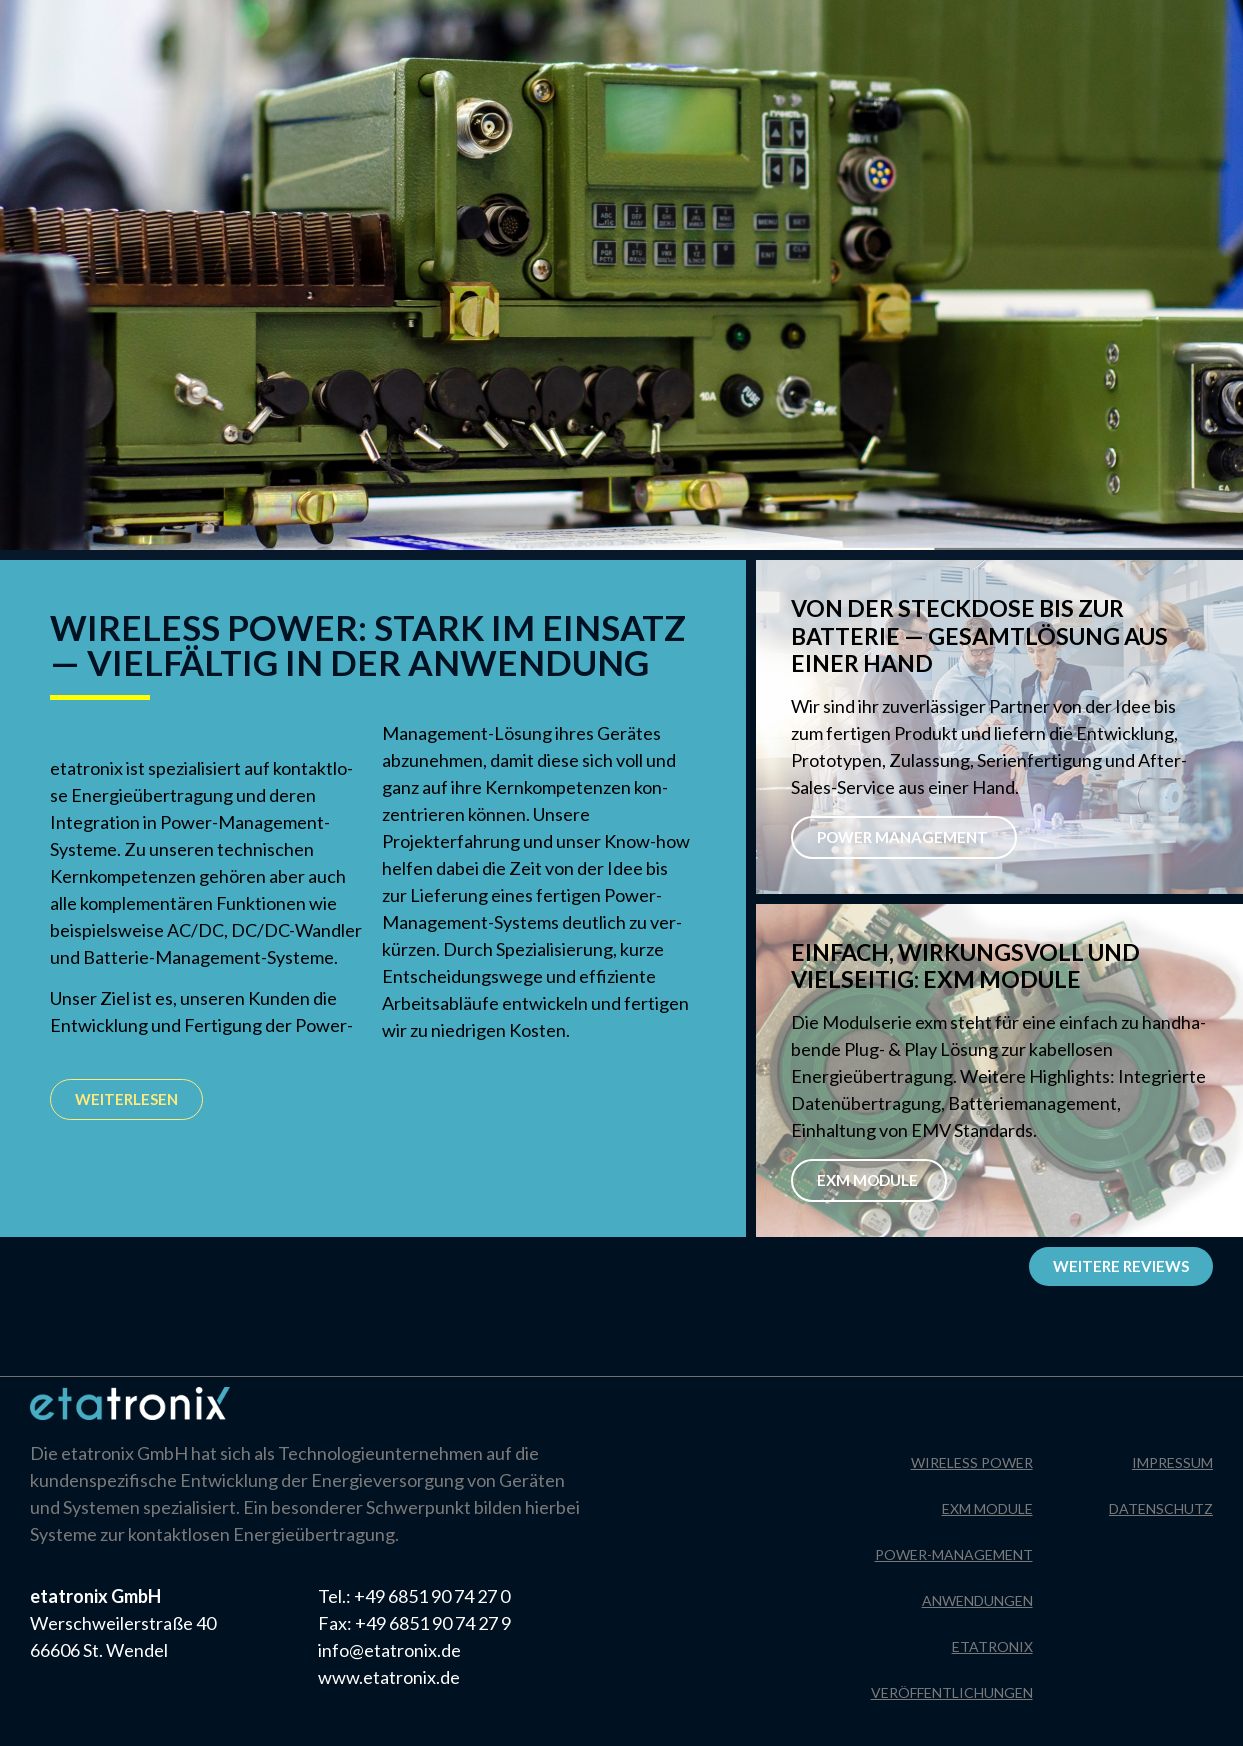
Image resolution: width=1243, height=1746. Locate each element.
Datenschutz (1182, 24)
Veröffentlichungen (952, 1692)
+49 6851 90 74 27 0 (432, 1596)
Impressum (1063, 24)
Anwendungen (977, 1600)
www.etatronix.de (389, 1677)
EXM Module (869, 1180)
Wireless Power (972, 1462)
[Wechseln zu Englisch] (237, 38)
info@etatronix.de (389, 1650)
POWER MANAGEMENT (904, 837)
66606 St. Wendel (99, 1650)
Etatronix (992, 1646)
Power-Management (954, 1554)
